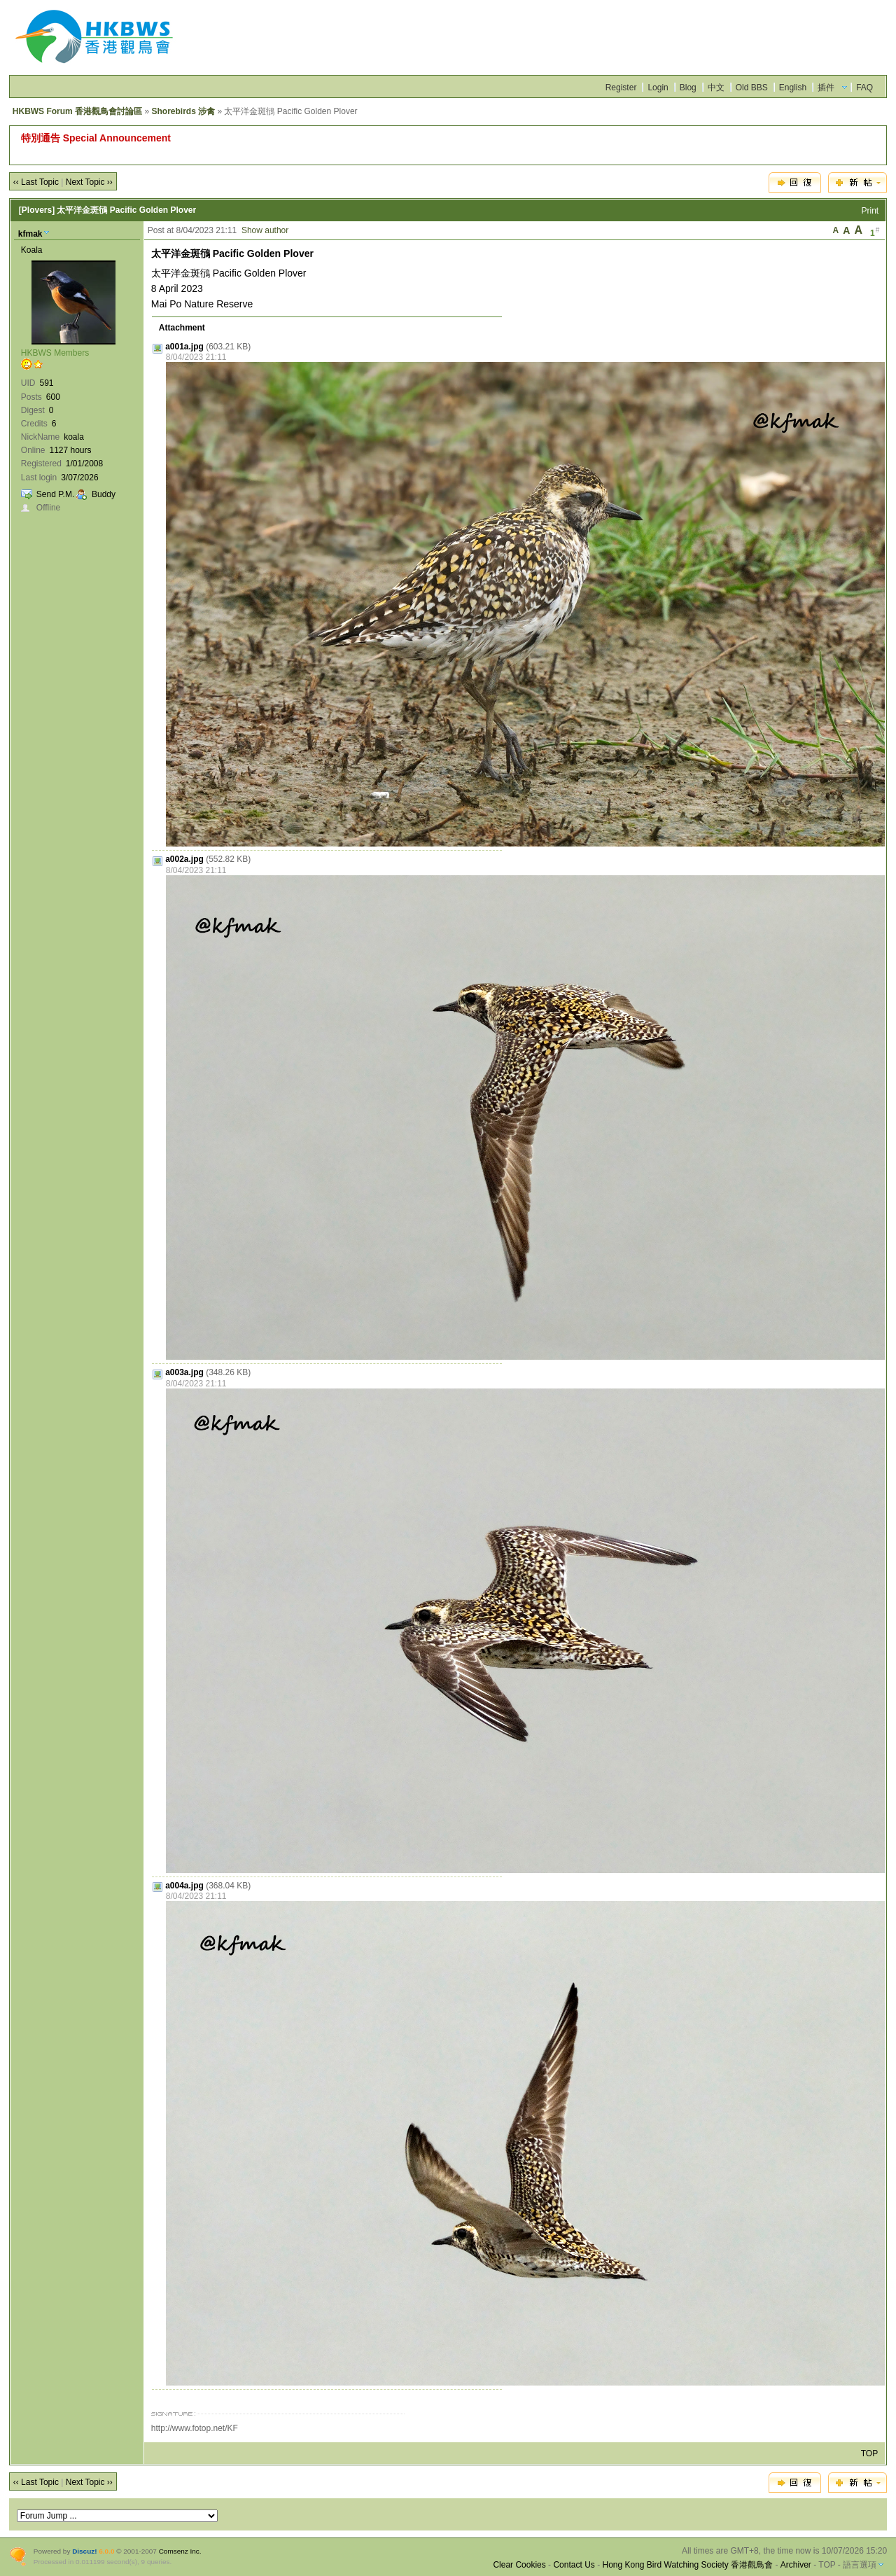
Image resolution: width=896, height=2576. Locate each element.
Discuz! (84, 2551)
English (792, 87)
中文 (716, 87)
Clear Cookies (519, 2565)
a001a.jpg (184, 346)
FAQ (864, 87)
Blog (688, 87)
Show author (264, 230)
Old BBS (752, 87)
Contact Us (573, 2565)
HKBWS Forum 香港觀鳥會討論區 (77, 111)
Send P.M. (55, 494)
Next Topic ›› (89, 182)
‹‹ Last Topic (36, 182)
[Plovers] (37, 210)
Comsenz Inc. (180, 2551)
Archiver (795, 2565)
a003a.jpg (184, 1372)
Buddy (103, 494)
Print (870, 211)
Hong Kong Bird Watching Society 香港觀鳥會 (687, 2565)
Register (621, 87)
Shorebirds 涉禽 (183, 111)
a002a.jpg (184, 859)
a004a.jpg (184, 1886)
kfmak (30, 234)
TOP (869, 2453)
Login (658, 87)
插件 (826, 87)
